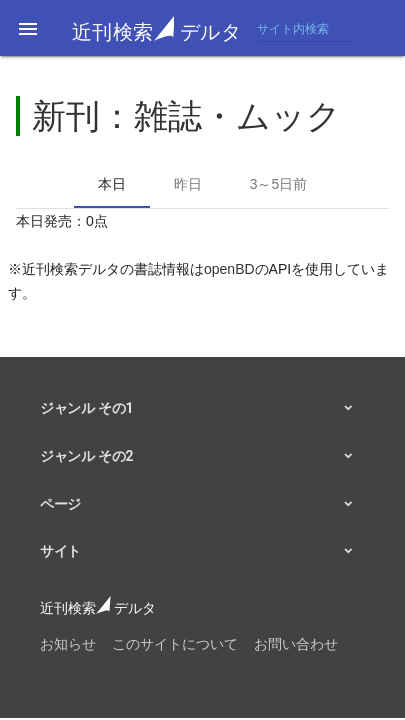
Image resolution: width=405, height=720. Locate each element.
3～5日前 (279, 184)
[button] (28, 28)
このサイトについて (175, 644)
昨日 (188, 184)
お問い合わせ (296, 644)
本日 (112, 184)
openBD (229, 269)
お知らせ (68, 644)
